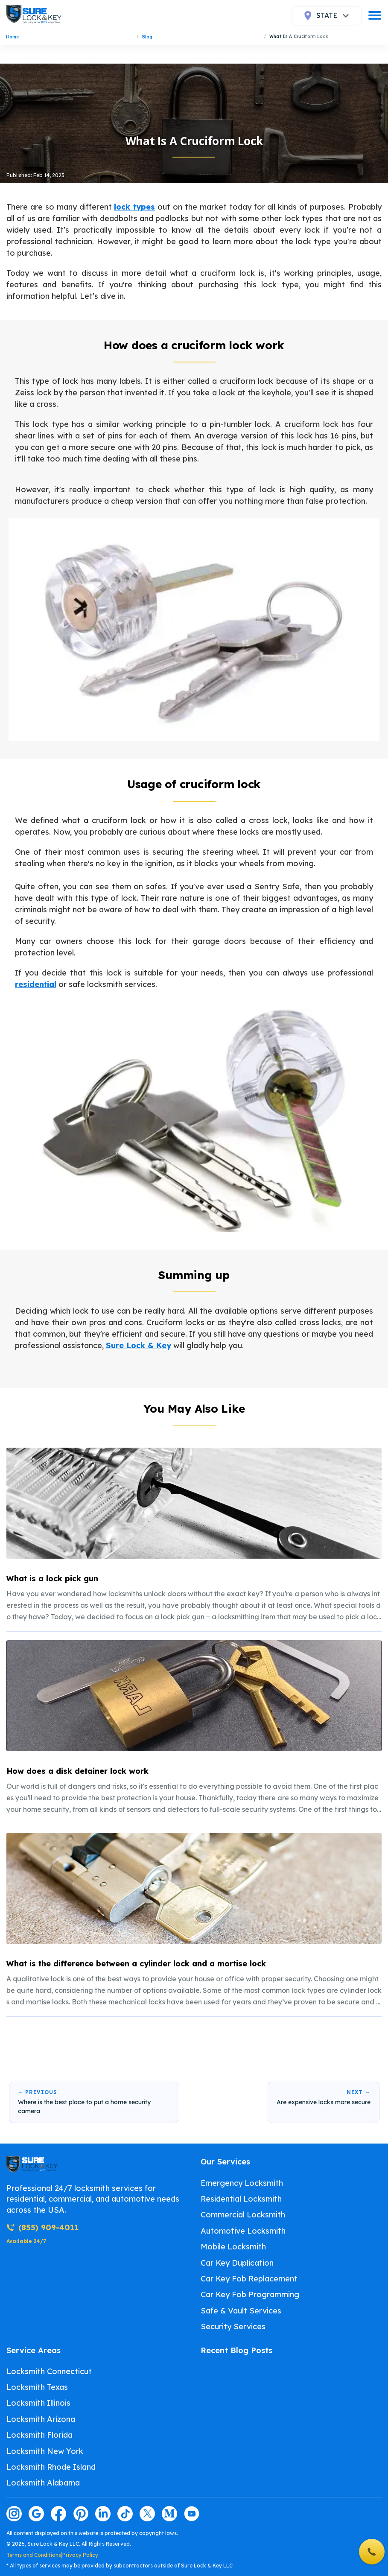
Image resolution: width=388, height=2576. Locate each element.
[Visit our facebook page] (58, 2513)
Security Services (233, 2326)
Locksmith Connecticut (49, 2371)
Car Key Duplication (237, 2263)
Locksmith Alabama (43, 2483)
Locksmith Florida (39, 2435)
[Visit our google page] (36, 2513)
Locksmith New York (44, 2451)
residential (35, 984)
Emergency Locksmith (242, 2183)
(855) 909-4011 (42, 2227)
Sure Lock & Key (138, 1345)
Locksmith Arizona (40, 2419)
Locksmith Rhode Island (51, 2467)
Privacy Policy (80, 2555)
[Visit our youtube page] (191, 2513)
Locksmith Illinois (38, 2403)
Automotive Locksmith (243, 2231)
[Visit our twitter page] (147, 2513)
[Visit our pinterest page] (80, 2513)
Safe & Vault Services (241, 2311)
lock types (134, 207)
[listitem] (194, 1535)
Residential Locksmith (241, 2199)
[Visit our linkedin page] (103, 2513)
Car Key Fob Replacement (249, 2279)
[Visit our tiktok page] (125, 2513)
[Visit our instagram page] (14, 2513)
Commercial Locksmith (243, 2215)
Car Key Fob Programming (250, 2294)
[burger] (375, 15)
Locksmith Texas (37, 2387)
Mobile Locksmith (233, 2247)
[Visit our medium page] (169, 2513)
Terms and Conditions (33, 2555)
